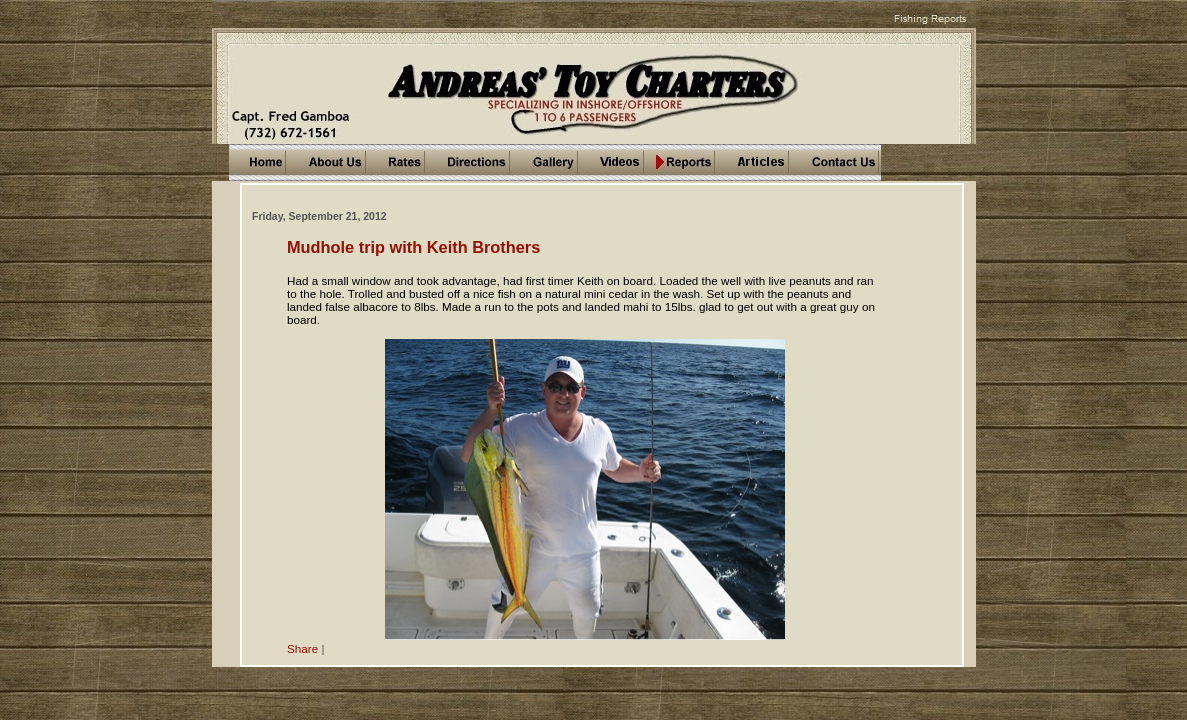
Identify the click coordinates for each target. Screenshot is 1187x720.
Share (302, 648)
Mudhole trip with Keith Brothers (413, 247)
